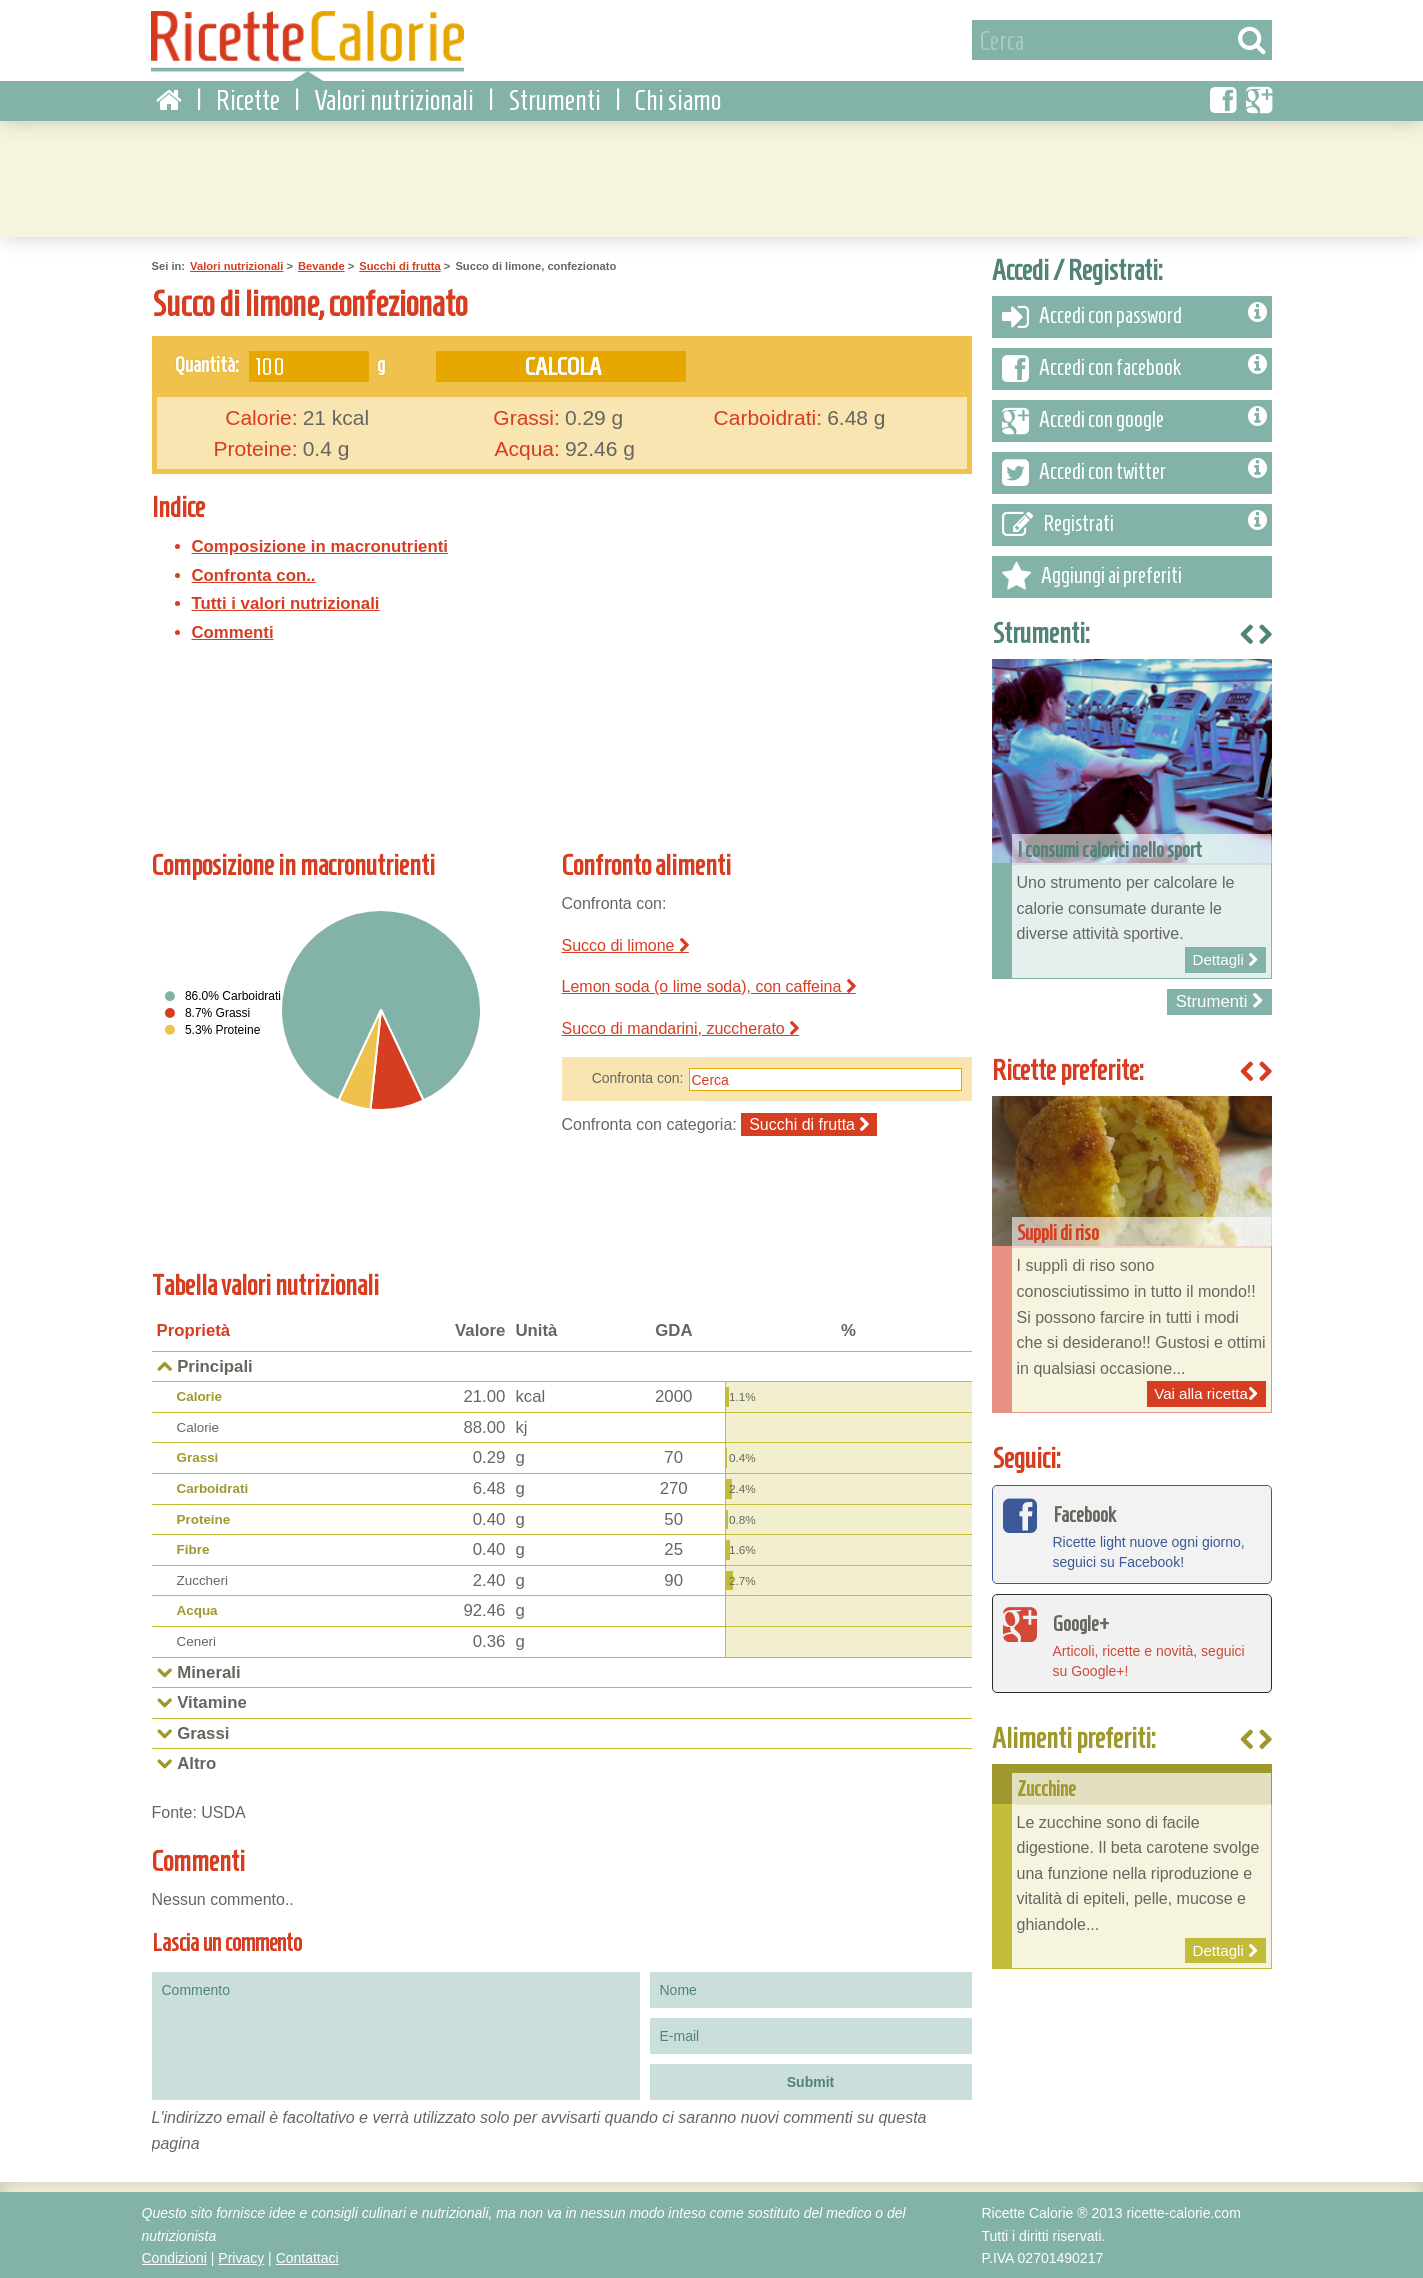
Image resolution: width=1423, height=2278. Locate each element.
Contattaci (307, 2257)
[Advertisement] (712, 175)
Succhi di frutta (399, 265)
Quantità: (207, 363)
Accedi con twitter (1134, 472)
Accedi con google (1134, 420)
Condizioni (174, 2257)
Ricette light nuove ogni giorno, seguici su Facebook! (1132, 1532)
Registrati (1134, 524)
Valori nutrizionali (394, 99)
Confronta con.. (254, 573)
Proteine (204, 1518)
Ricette (248, 99)
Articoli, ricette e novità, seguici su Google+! (1132, 1641)
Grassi (198, 1456)
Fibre (193, 1548)
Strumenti (554, 99)
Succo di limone (625, 943)
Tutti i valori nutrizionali (286, 602)
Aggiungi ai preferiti (1092, 576)
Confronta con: (638, 1077)
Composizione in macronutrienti (320, 545)
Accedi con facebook (1134, 368)
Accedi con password (1134, 316)
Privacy (241, 2257)
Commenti (233, 631)
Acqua (197, 1609)
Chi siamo (678, 99)
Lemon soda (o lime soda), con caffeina (709, 985)
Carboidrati (213, 1487)
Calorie (200, 1395)
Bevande (321, 265)
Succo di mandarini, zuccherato (681, 1027)
